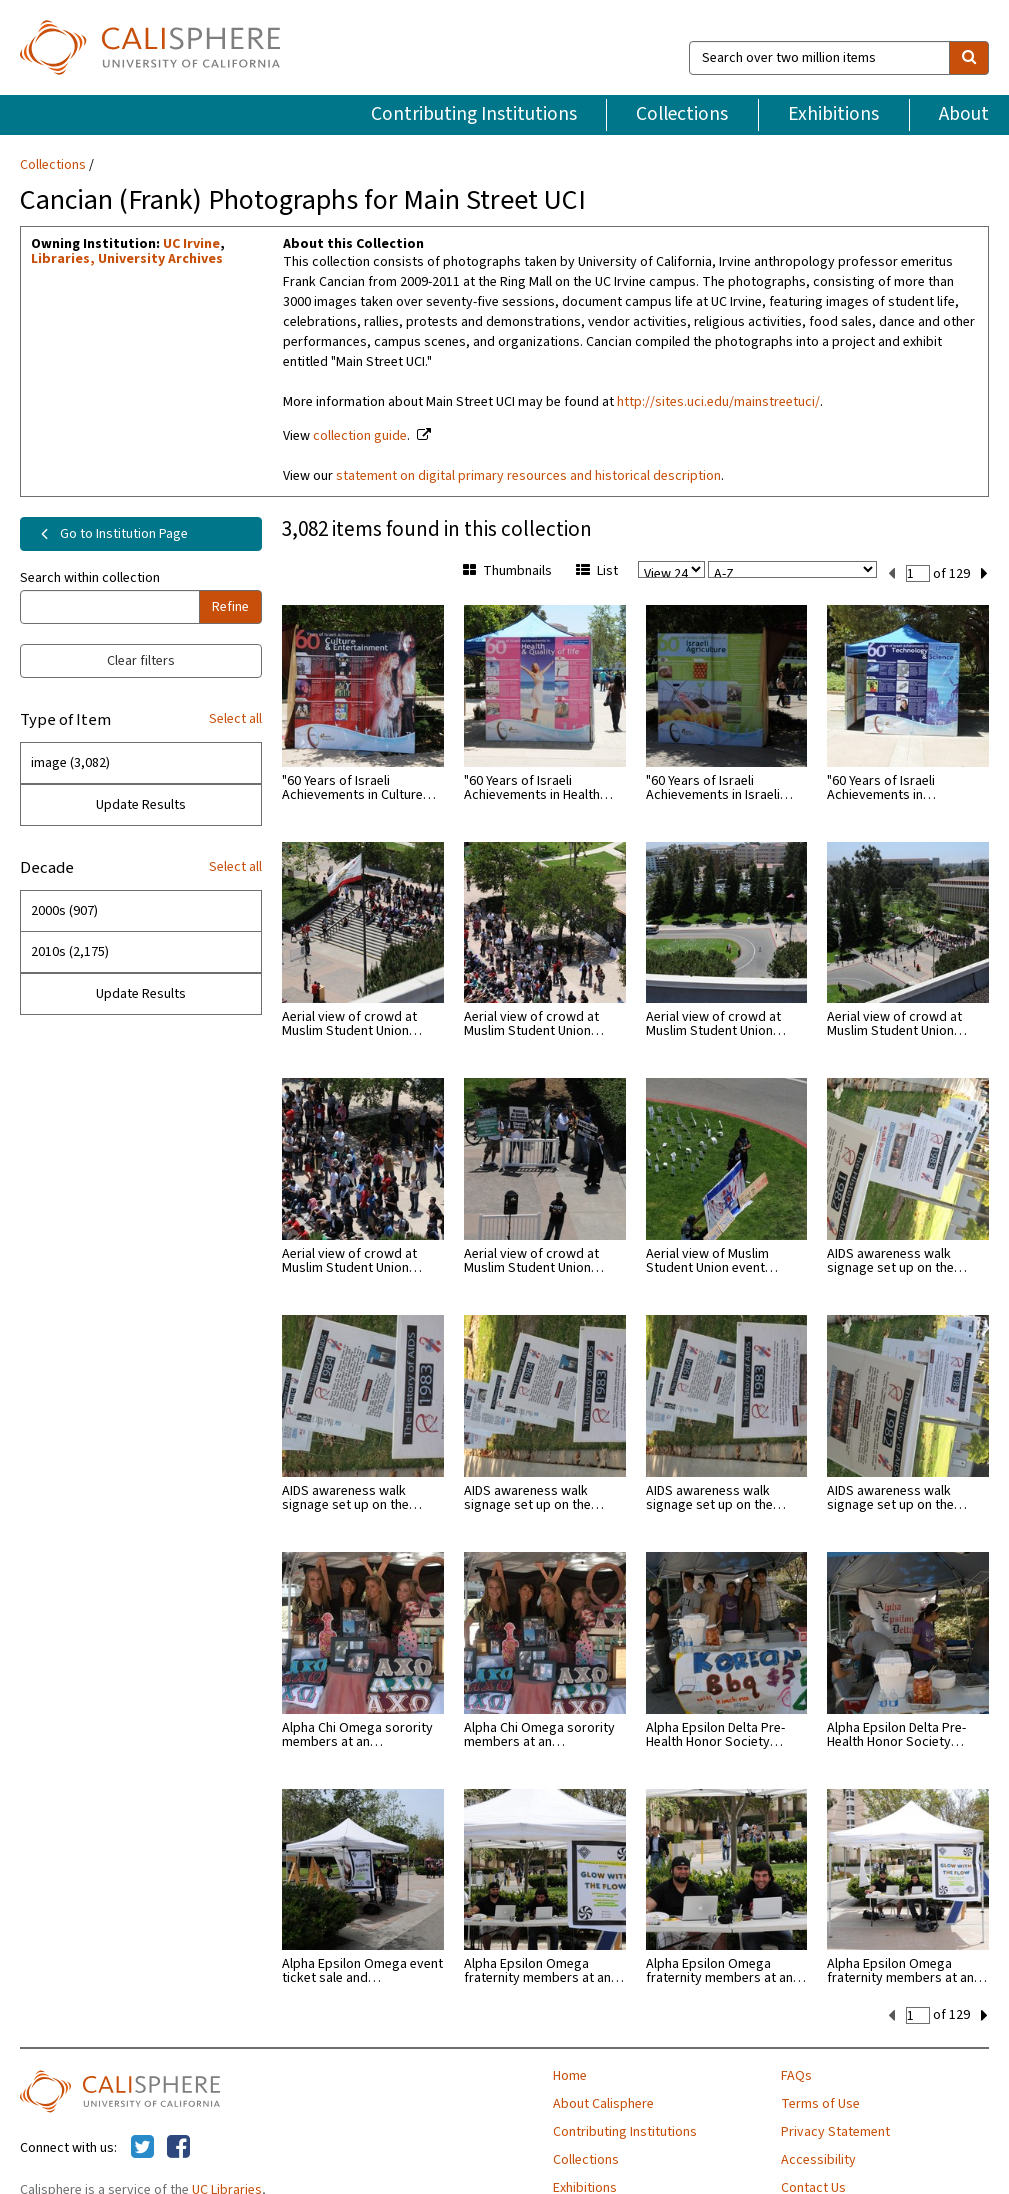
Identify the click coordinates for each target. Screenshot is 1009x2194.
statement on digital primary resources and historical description (528, 476)
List (597, 571)
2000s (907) (64, 911)
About (964, 114)
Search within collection (90, 578)
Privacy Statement (835, 2130)
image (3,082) (70, 763)
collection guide (360, 436)
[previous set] (891, 572)
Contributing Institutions (474, 114)
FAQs (796, 2074)
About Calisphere (603, 2102)
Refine (230, 607)
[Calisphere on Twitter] (142, 2146)
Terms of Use (820, 2102)
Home (570, 2074)
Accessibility (818, 2158)
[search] (969, 58)
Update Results (141, 805)
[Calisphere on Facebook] (178, 2146)
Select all (235, 719)
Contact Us (813, 2186)
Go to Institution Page (110, 534)
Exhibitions (833, 114)
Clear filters (141, 661)
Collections (682, 114)
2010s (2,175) (70, 952)
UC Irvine (191, 244)
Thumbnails (507, 571)
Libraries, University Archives (127, 259)
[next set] (984, 572)
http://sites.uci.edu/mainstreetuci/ (718, 402)
